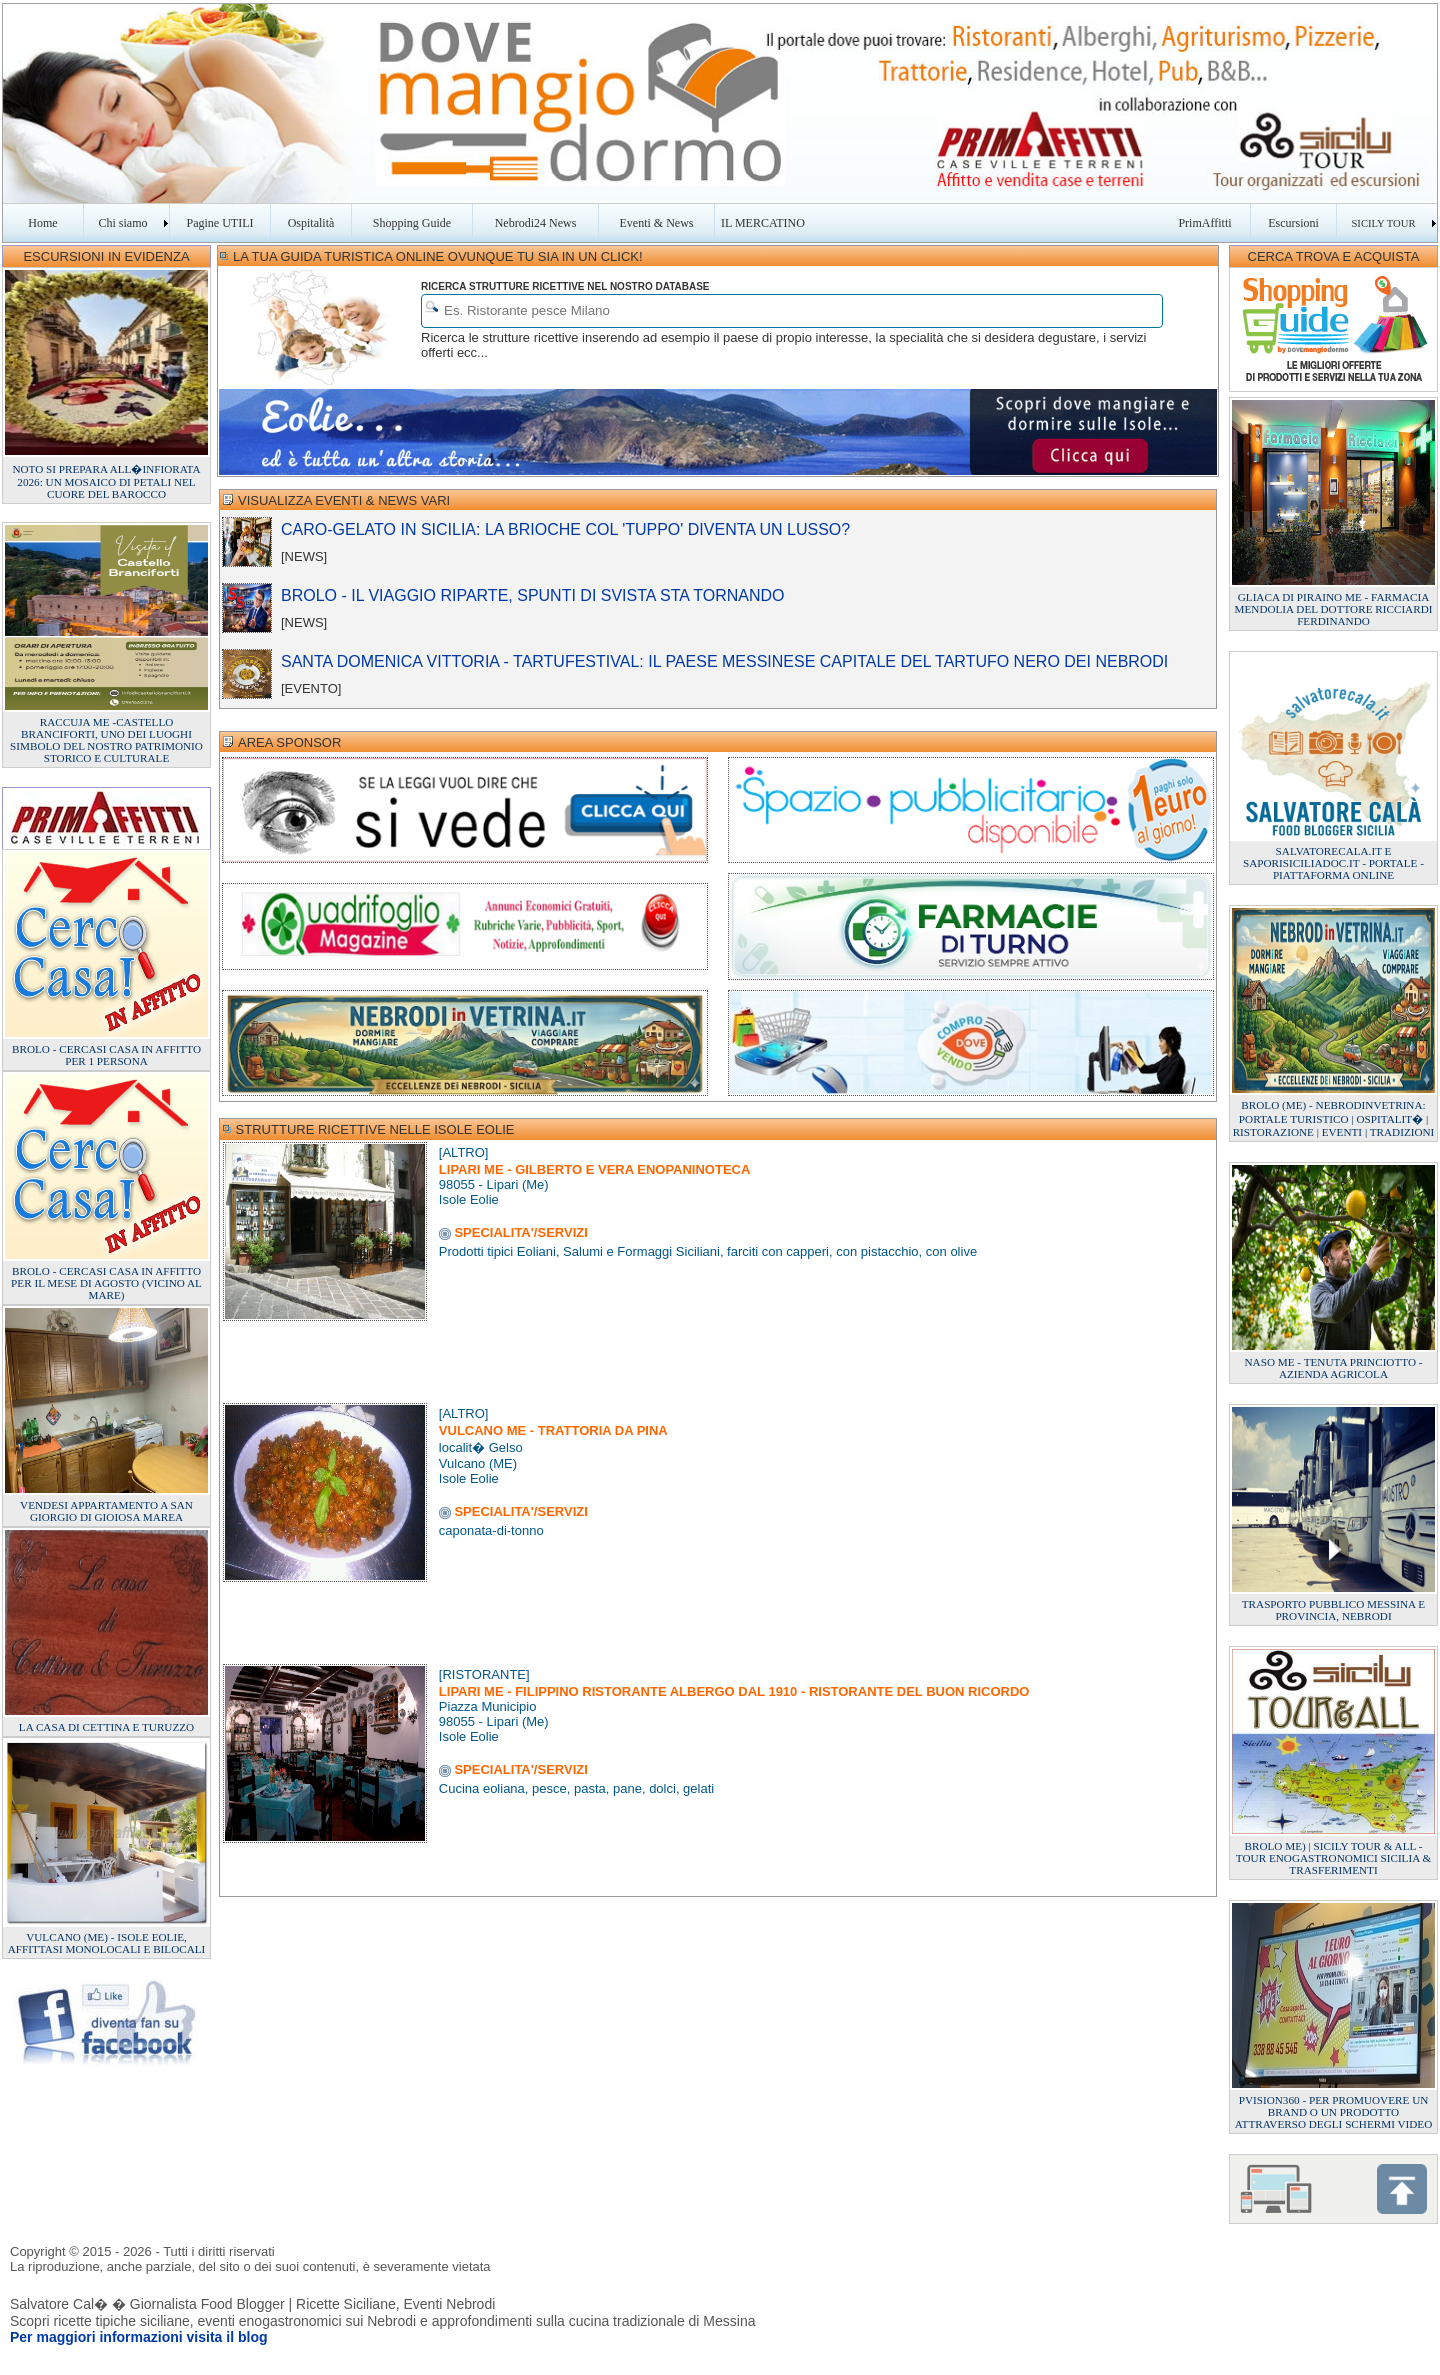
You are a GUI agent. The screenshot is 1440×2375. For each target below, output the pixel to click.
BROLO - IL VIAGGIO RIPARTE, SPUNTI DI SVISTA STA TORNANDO (533, 595)
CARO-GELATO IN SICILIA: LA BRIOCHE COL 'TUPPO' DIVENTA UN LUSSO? (565, 529)
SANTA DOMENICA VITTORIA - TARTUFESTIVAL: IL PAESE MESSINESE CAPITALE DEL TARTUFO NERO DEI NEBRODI (724, 661)
